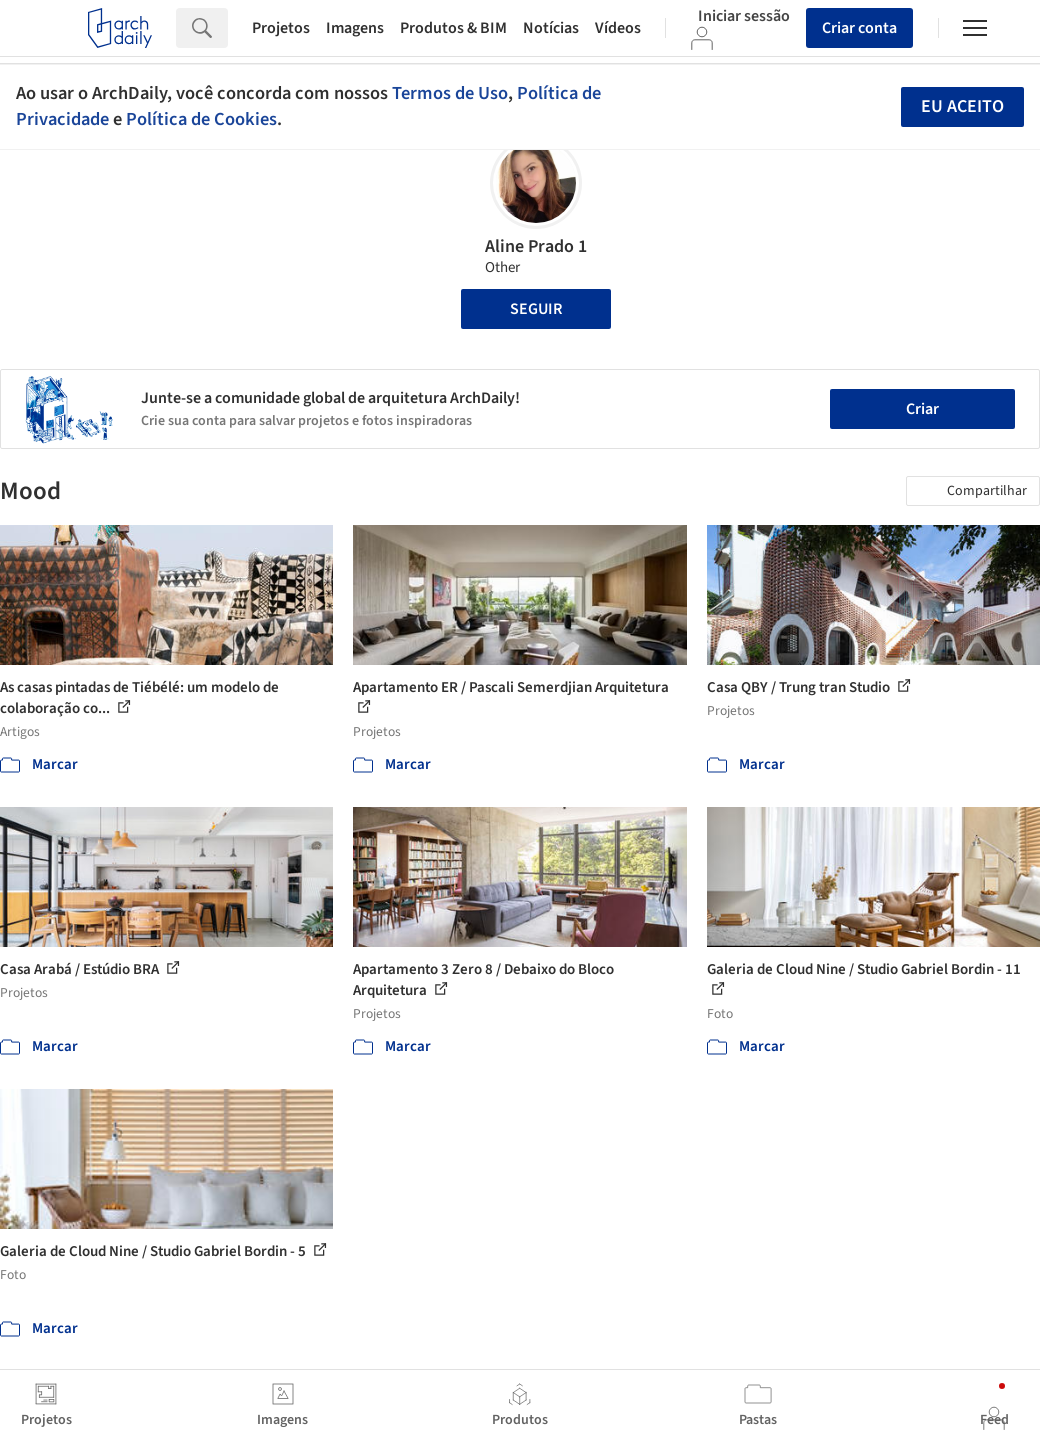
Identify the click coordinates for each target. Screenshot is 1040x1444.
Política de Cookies (201, 119)
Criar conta (859, 28)
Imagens (355, 28)
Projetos (281, 28)
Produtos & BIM (453, 28)
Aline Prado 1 (536, 246)
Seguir (536, 309)
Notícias (551, 28)
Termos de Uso (450, 93)
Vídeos (618, 28)
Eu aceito (962, 106)
